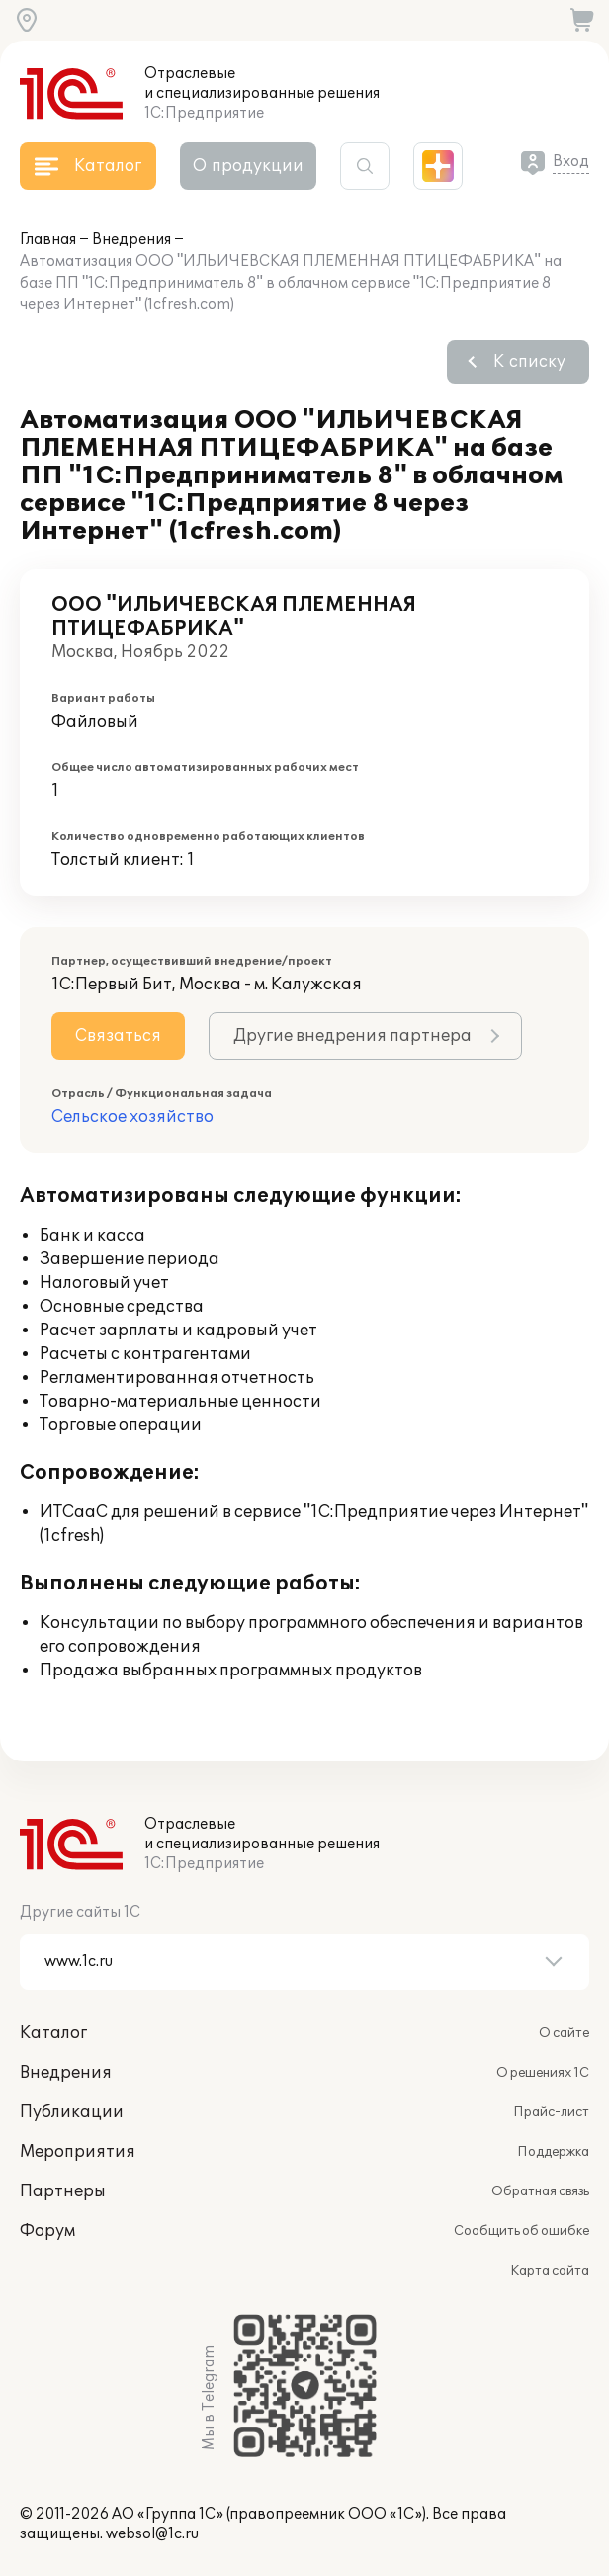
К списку (529, 362)
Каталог (53, 2033)
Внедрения (131, 239)
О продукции (248, 166)
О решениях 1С (542, 2073)
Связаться (118, 1036)
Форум (47, 2231)
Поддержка (553, 2152)
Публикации (72, 2112)
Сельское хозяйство (132, 1117)
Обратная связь (540, 2191)
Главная (48, 239)
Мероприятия (77, 2152)
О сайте (564, 2033)
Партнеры (63, 2191)
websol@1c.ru (152, 2534)
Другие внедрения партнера (352, 1036)
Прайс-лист (551, 2112)
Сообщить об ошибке (521, 2231)
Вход (571, 161)
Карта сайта (549, 2270)
